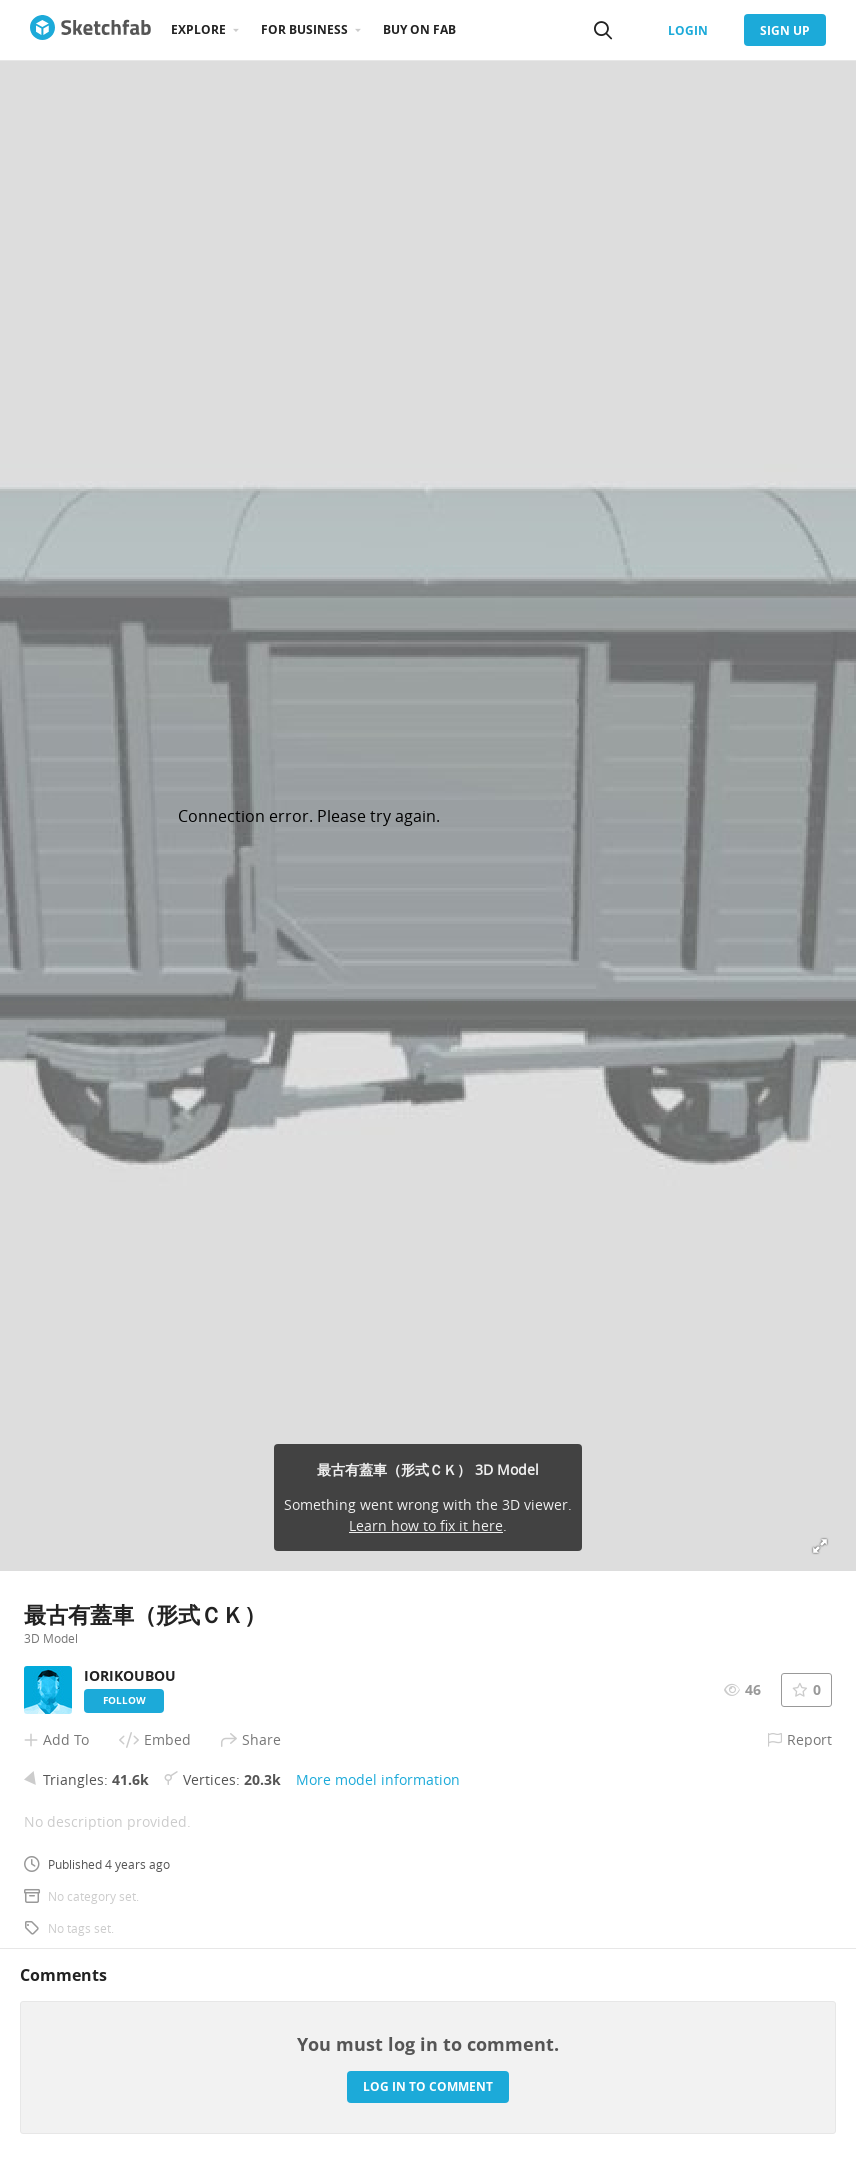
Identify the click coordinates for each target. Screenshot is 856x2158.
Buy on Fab (419, 29)
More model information (378, 1779)
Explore (198, 29)
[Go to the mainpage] (90, 30)
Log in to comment (428, 2086)
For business (304, 29)
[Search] (603, 30)
